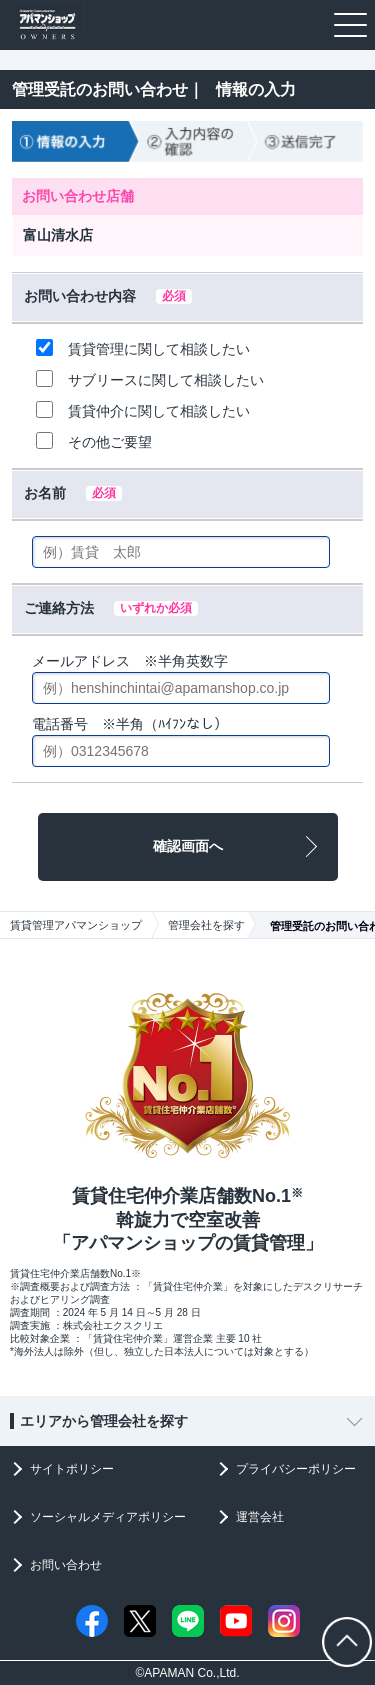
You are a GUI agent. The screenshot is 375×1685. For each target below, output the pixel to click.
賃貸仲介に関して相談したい (143, 410)
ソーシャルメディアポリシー (108, 1517)
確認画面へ (188, 846)
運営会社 (260, 1517)
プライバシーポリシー (296, 1469)
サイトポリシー (72, 1469)
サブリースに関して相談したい (150, 379)
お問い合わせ (66, 1565)
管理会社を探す (206, 925)
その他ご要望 (94, 441)
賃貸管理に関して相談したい (143, 348)
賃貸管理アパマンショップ (76, 925)
